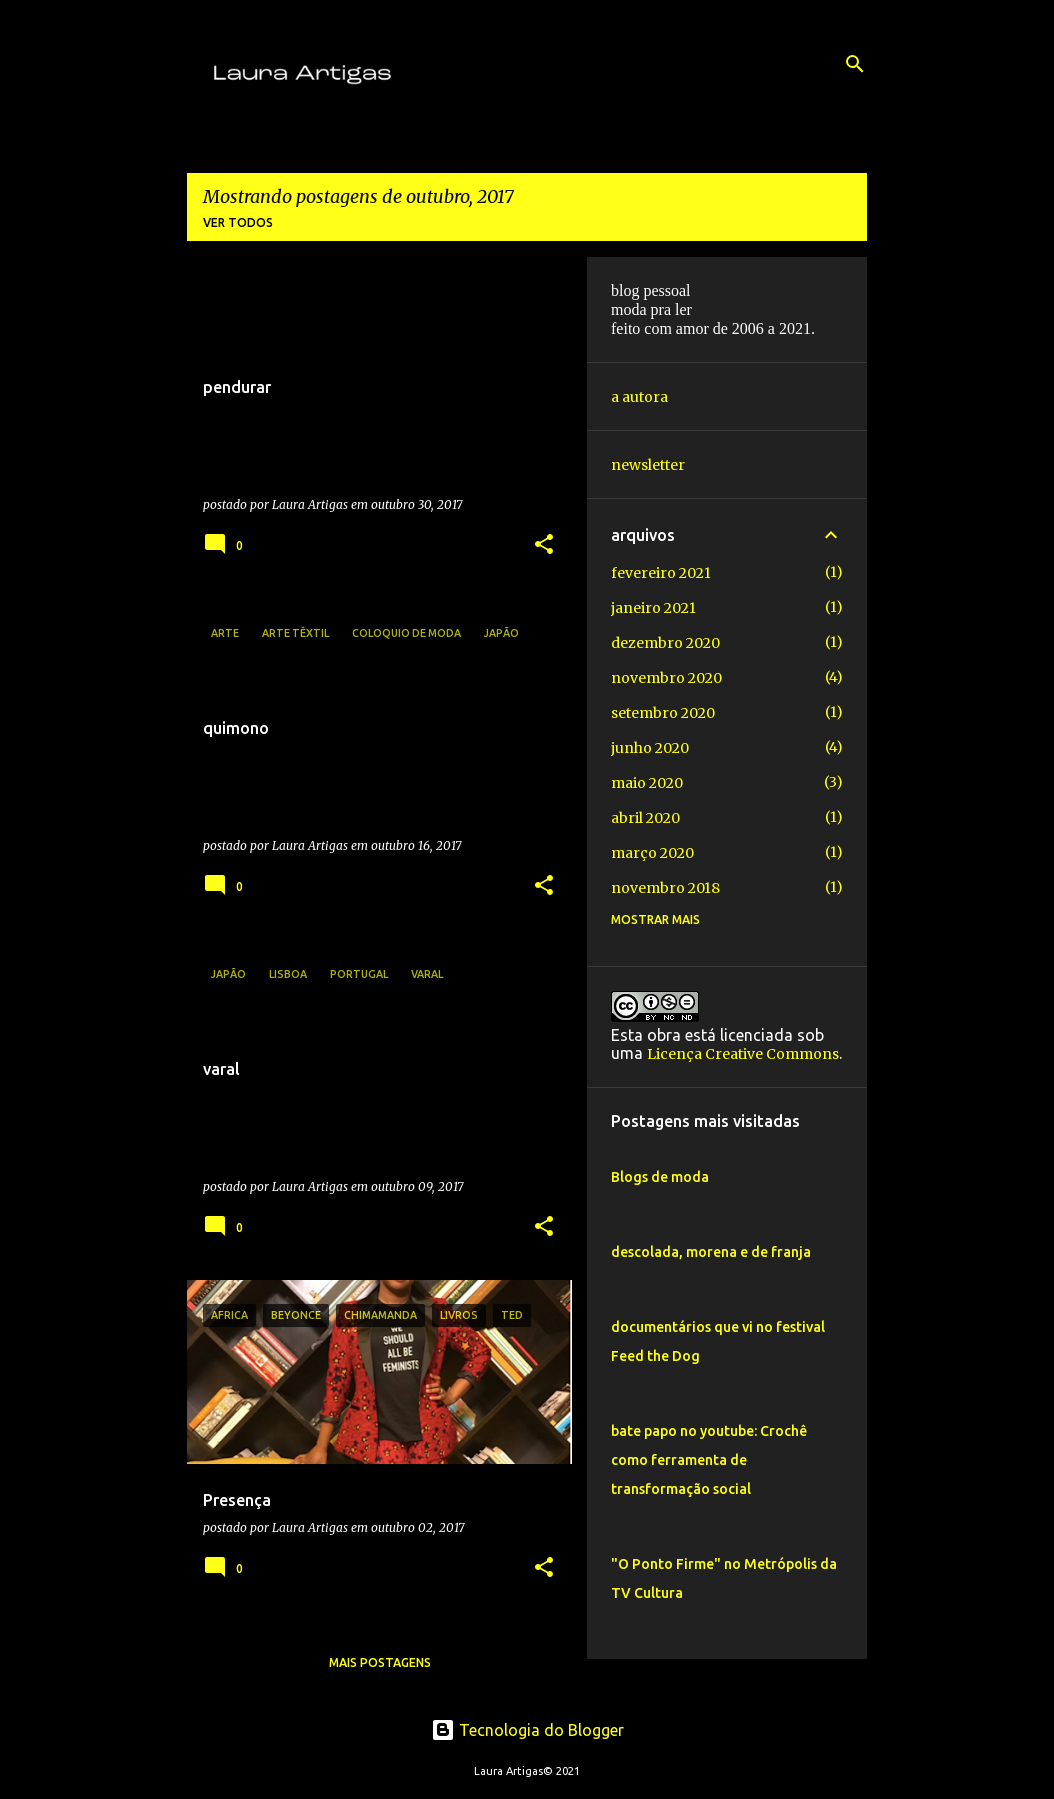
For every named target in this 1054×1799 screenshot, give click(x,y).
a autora (639, 397)
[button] (544, 545)
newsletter (648, 465)
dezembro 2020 (665, 643)
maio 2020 (647, 783)
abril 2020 (645, 818)
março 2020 (652, 853)
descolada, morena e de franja (711, 1252)
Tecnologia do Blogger (527, 1730)
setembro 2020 (663, 713)
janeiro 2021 (653, 608)
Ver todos (238, 222)
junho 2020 (650, 748)
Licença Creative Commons (743, 1054)
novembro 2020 (666, 678)
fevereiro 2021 (661, 573)
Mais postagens (380, 1662)
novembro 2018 (665, 888)
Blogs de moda (660, 1177)
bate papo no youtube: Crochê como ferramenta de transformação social (709, 1460)
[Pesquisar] (855, 64)
